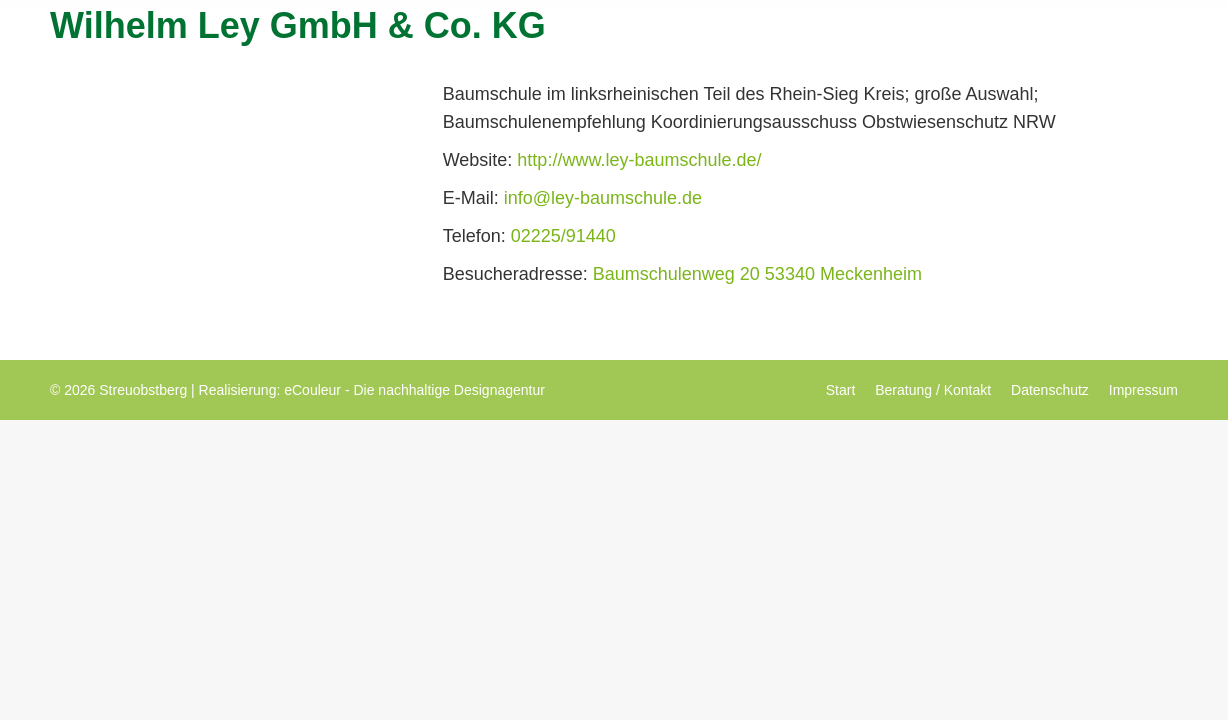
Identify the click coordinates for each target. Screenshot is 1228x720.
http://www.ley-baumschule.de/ (639, 160)
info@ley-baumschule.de (603, 198)
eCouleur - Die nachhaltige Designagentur (414, 390)
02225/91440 (563, 236)
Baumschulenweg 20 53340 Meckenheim (757, 274)
